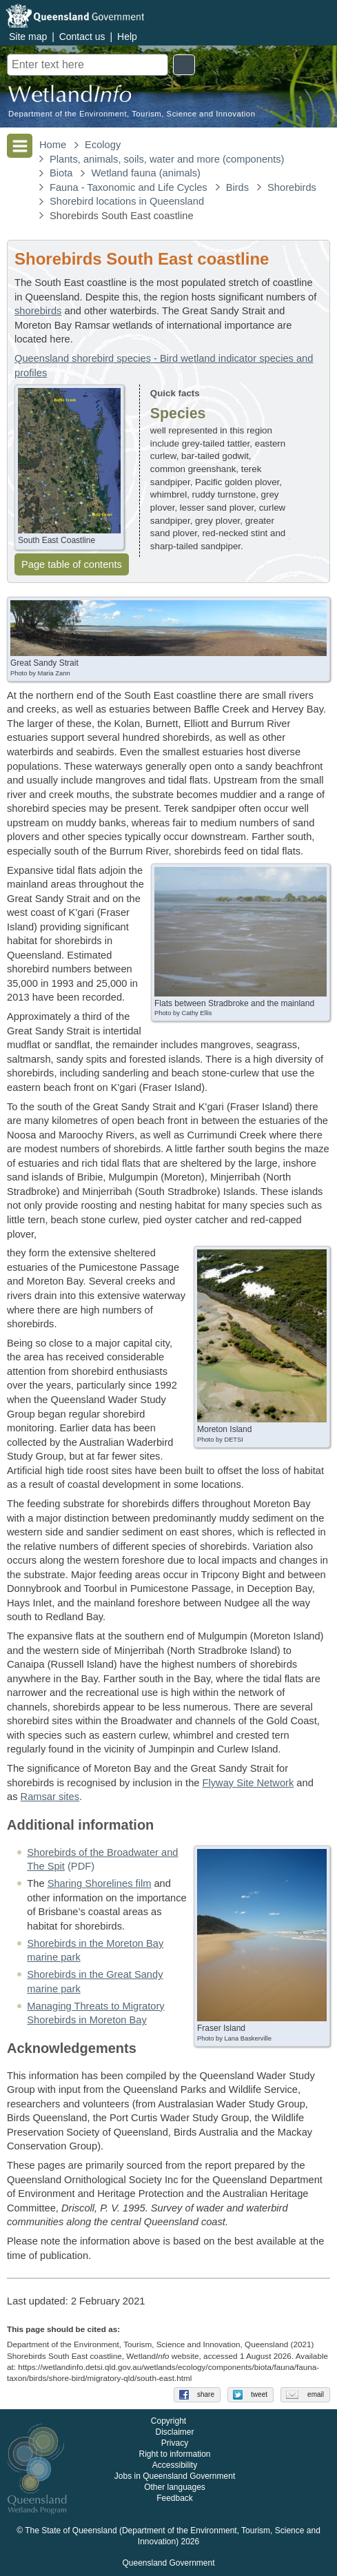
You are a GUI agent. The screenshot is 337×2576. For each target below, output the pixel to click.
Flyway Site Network (248, 1782)
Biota (61, 172)
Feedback (174, 2499)
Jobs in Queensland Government (174, 2477)
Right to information (174, 2455)
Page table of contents (71, 564)
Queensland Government (168, 2563)
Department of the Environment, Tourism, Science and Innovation (131, 114)
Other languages (174, 2488)
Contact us (82, 36)
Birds (237, 187)
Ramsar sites (50, 1796)
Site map (28, 36)
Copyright (168, 2421)
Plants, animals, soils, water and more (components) (167, 159)
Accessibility (174, 2466)
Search (184, 64)
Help (127, 36)
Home (52, 144)
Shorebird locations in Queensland (127, 201)
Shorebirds (291, 187)
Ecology (103, 144)
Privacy (174, 2444)
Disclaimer (174, 2432)
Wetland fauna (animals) (146, 172)
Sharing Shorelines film (100, 1883)
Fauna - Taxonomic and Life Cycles (128, 187)
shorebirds (37, 310)
